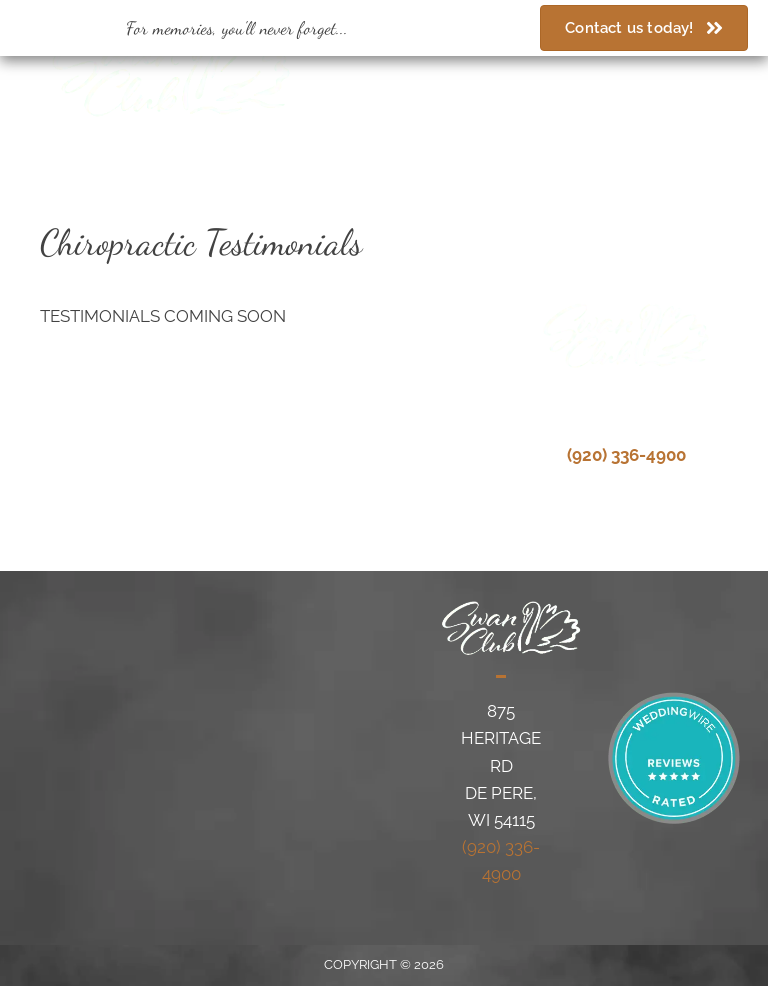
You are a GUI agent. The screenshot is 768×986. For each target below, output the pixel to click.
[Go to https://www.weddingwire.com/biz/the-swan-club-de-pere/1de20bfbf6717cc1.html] (659, 79)
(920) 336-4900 (435, 77)
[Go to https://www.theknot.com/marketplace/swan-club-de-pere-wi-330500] (694, 79)
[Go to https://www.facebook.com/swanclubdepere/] (624, 79)
